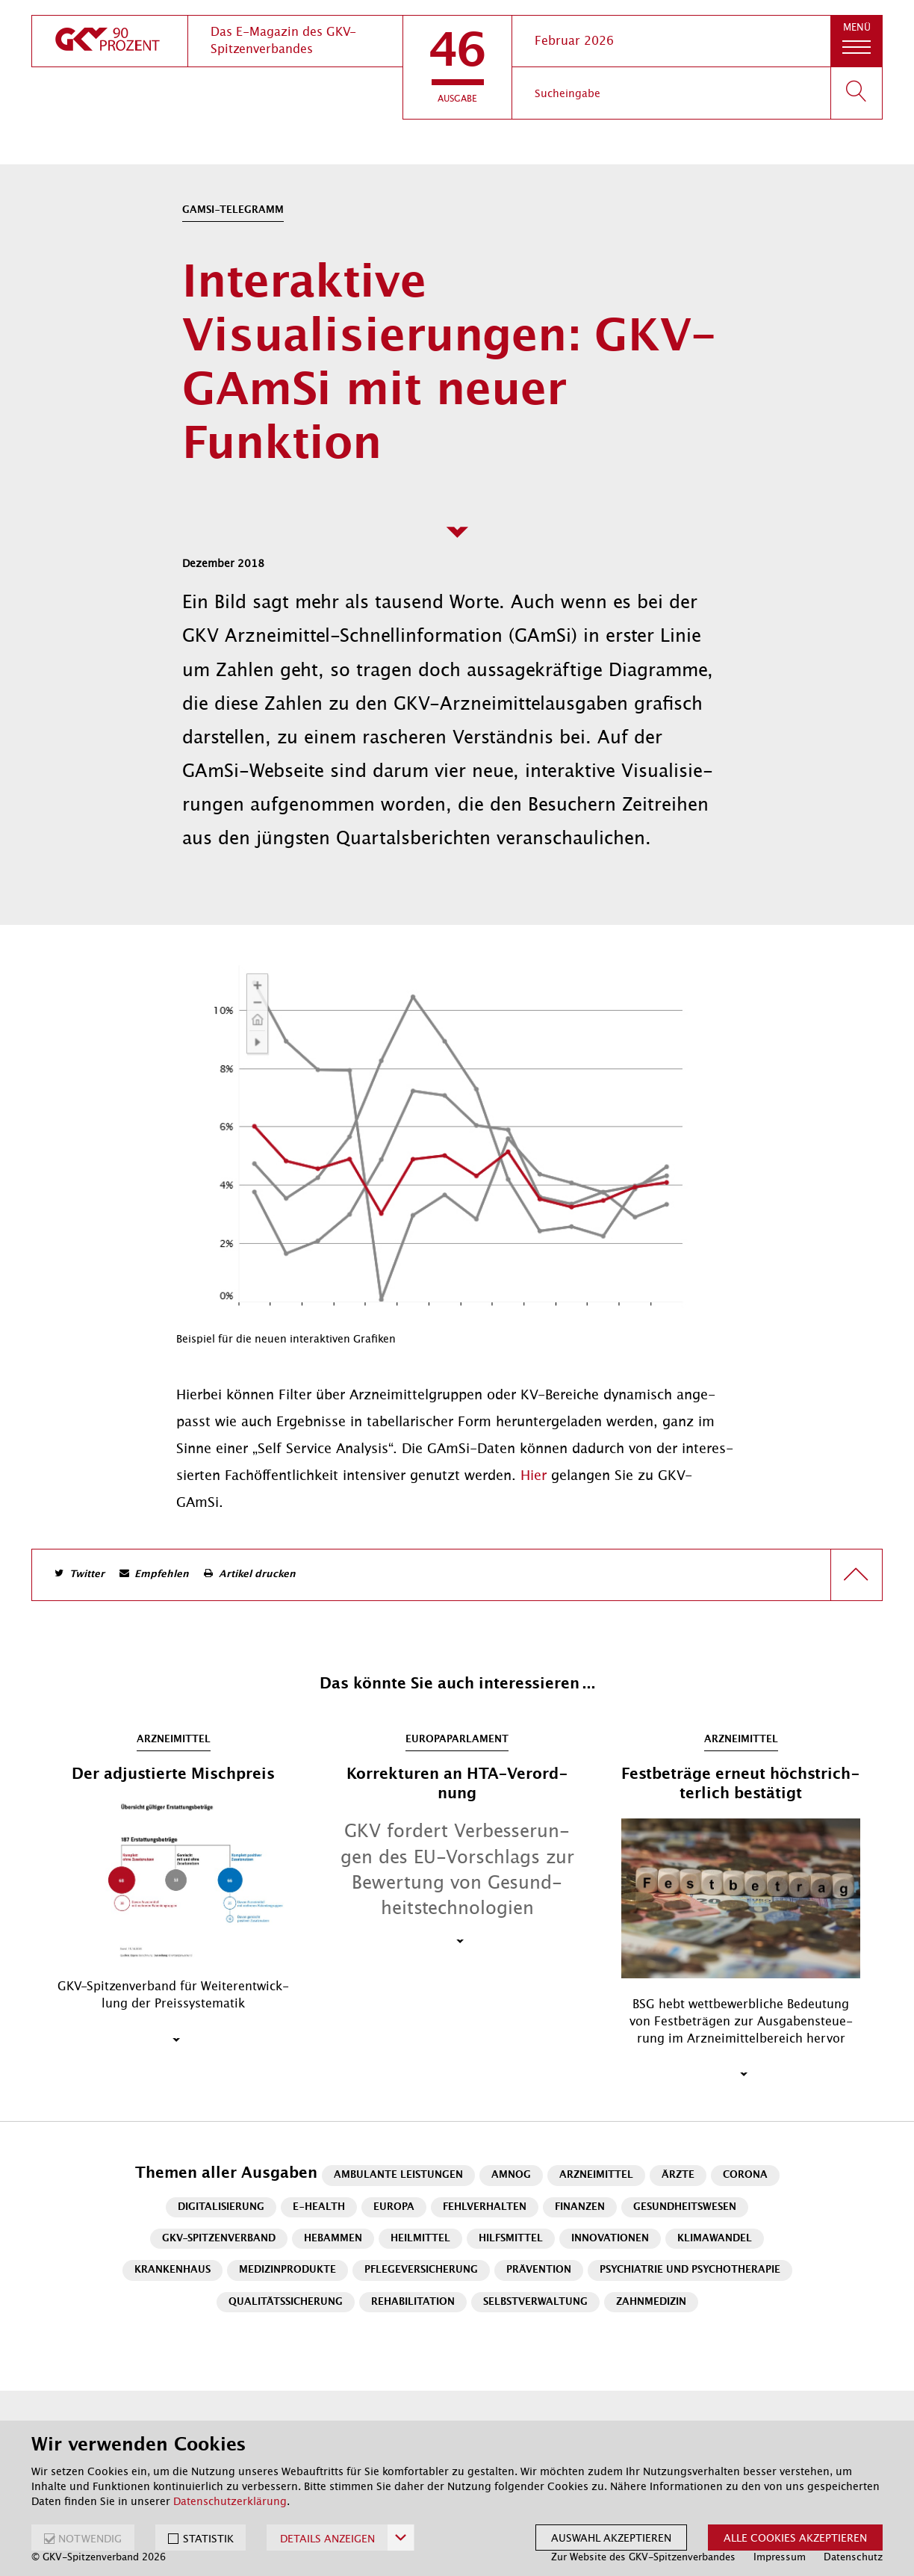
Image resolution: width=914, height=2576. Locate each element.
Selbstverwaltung (535, 2302)
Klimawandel (714, 2239)
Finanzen (580, 2207)
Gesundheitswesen (684, 2207)
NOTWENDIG (90, 2538)
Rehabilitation (413, 2302)
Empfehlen (161, 1574)
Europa (393, 2207)
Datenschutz (853, 2557)
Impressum (779, 2557)
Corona (745, 2175)
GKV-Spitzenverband (219, 2239)
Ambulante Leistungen (398, 2175)
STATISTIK (208, 2538)
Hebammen (333, 2239)
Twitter (87, 1574)
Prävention (538, 2270)
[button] (457, 67)
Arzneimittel (596, 2175)
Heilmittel (420, 2239)
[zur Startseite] (109, 41)
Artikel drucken (257, 1574)
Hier (535, 1475)
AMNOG (511, 2175)
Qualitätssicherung (285, 2302)
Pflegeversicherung (421, 2270)
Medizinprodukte (287, 2270)
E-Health (319, 2207)
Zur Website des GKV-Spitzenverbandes (643, 2557)
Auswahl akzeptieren (611, 2538)
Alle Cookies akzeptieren (795, 2538)
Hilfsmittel (511, 2239)
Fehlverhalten (484, 2207)
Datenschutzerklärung (230, 2501)
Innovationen (610, 2239)
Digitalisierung (221, 2207)
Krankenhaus (172, 2270)
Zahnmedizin (651, 2302)
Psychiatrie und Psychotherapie (690, 2270)
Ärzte (678, 2175)
